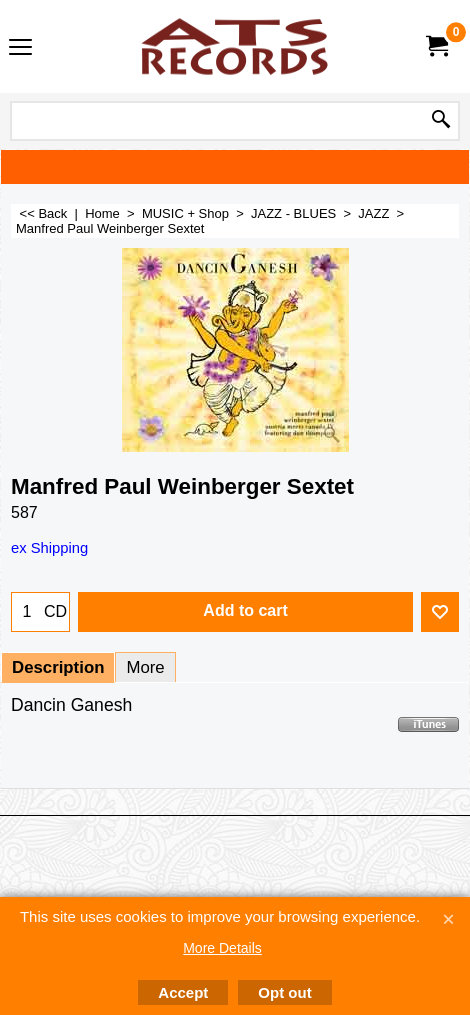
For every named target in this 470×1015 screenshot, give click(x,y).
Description (58, 667)
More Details (222, 948)
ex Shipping (49, 548)
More (145, 667)
